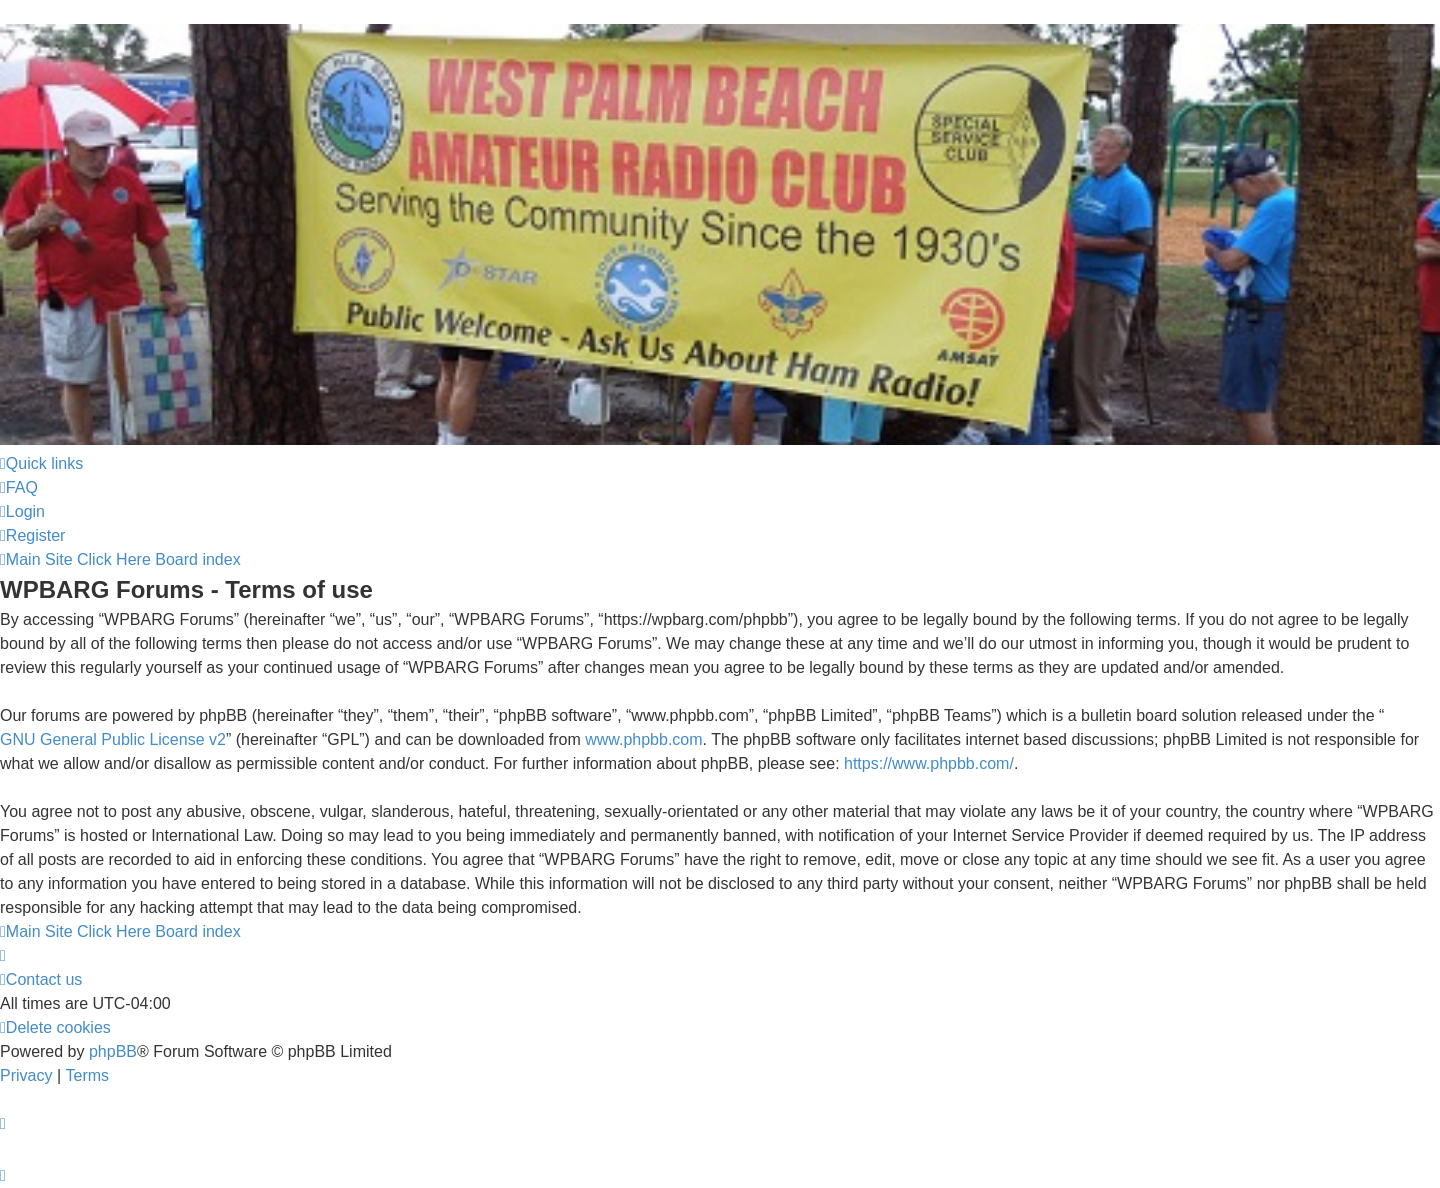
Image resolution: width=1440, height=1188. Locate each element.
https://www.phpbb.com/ (929, 763)
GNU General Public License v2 (113, 739)
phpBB (113, 1051)
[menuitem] (19, 488)
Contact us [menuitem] (41, 979)
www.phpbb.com (643, 739)
